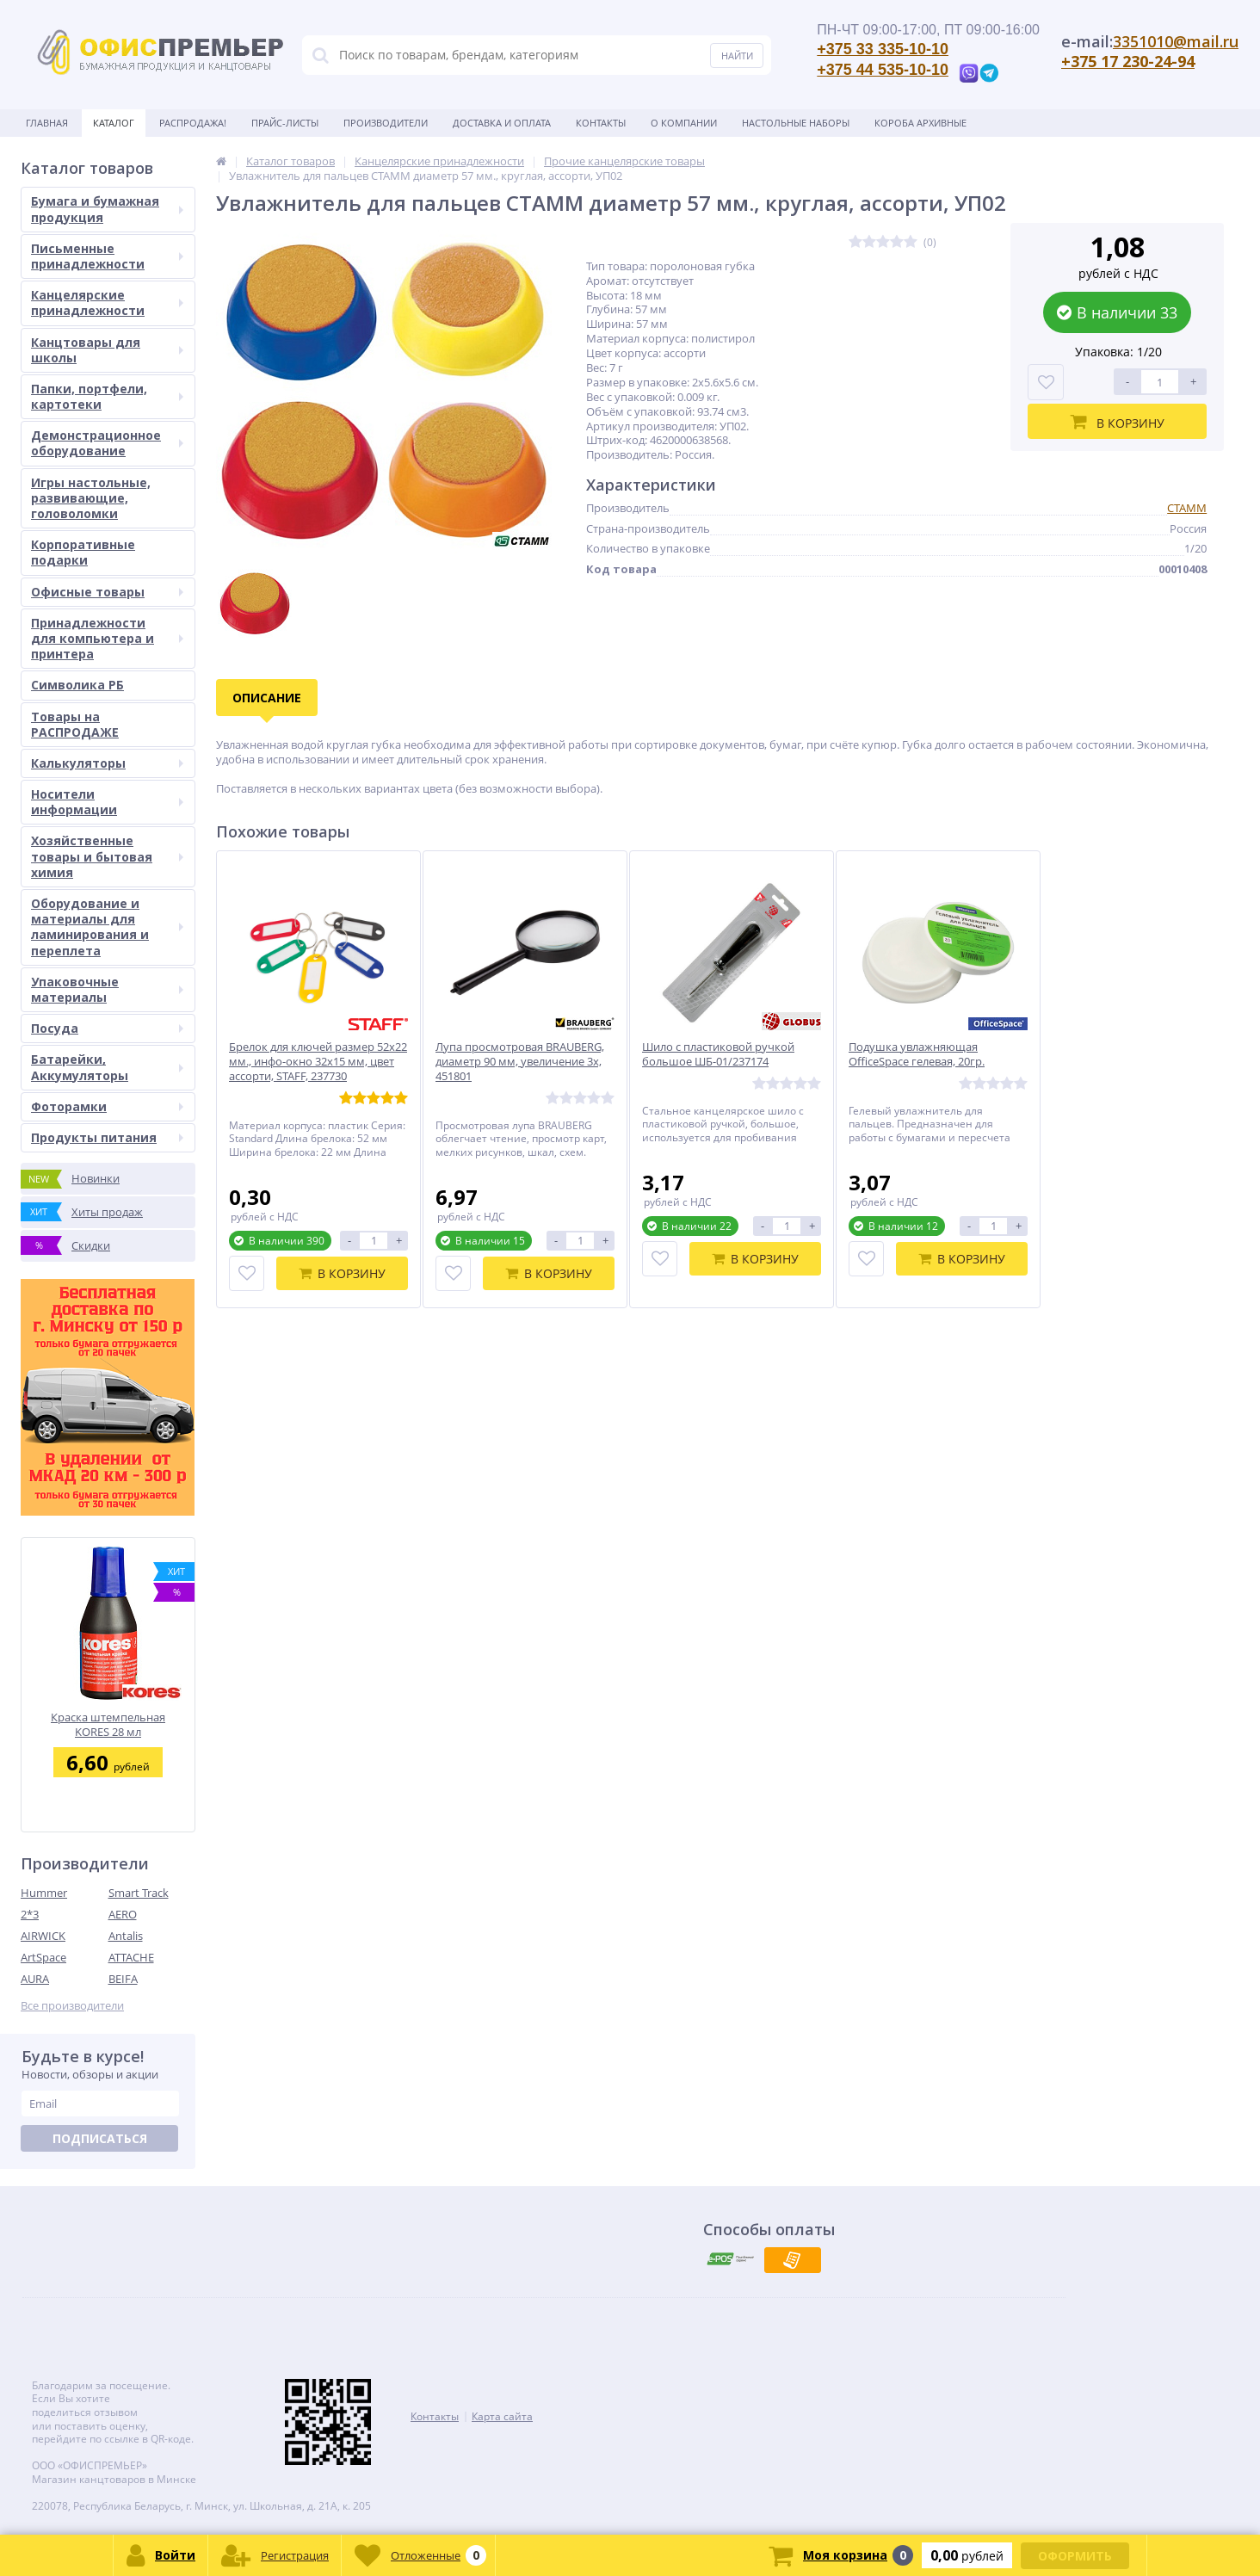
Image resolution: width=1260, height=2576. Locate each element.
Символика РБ (77, 684)
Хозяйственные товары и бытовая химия (107, 856)
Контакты (601, 122)
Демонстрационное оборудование (107, 443)
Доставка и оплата (502, 122)
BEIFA (123, 1978)
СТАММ (1187, 508)
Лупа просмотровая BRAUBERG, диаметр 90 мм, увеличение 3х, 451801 (519, 1062)
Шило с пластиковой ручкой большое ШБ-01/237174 (718, 1054)
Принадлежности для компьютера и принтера (107, 638)
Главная (47, 122)
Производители (385, 122)
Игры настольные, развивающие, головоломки (91, 498)
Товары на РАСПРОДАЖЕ (75, 724)
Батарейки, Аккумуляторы (107, 1067)
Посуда (107, 1028)
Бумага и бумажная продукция (107, 209)
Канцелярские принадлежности (107, 302)
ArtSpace (43, 1957)
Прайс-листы (284, 122)
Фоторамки (107, 1106)
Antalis (125, 1935)
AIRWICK (43, 1935)
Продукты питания (107, 1137)
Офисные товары (107, 592)
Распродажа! (192, 122)
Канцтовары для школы (107, 350)
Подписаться (99, 2138)
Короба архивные (920, 122)
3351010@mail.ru (1175, 41)
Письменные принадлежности (107, 256)
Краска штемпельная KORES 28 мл (108, 1724)
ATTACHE (131, 1957)
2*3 (30, 1914)
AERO (122, 1914)
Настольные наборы (795, 122)
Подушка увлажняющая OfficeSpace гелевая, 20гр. (917, 1054)
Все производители (72, 2005)
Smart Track (138, 1892)
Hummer (44, 1892)
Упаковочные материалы (107, 989)
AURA (35, 1978)
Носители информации (107, 802)
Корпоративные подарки (83, 552)
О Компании (684, 122)
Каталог (113, 122)
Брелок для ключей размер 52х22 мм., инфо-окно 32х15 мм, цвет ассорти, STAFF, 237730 (318, 1062)
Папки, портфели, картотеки (107, 396)
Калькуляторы (107, 763)
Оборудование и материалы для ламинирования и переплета (107, 927)
